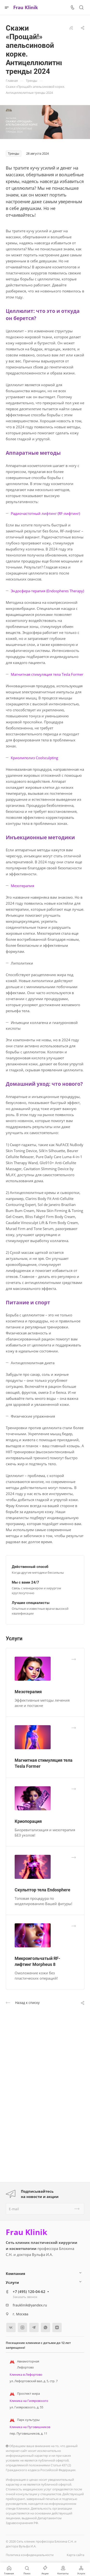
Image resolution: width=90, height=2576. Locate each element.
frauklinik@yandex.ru (30, 2305)
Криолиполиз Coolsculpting (34, 757)
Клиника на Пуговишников (30, 2427)
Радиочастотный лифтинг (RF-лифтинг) (45, 513)
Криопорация (28, 1821)
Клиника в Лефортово (26, 2374)
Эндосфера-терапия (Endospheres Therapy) (47, 590)
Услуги (12, 2282)
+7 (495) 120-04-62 (29, 2291)
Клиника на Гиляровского (29, 2401)
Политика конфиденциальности (30, 2555)
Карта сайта (75, 2555)
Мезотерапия (22, 885)
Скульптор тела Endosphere (42, 1889)
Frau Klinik (26, 2232)
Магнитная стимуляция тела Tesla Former (47, 674)
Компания (15, 2273)
